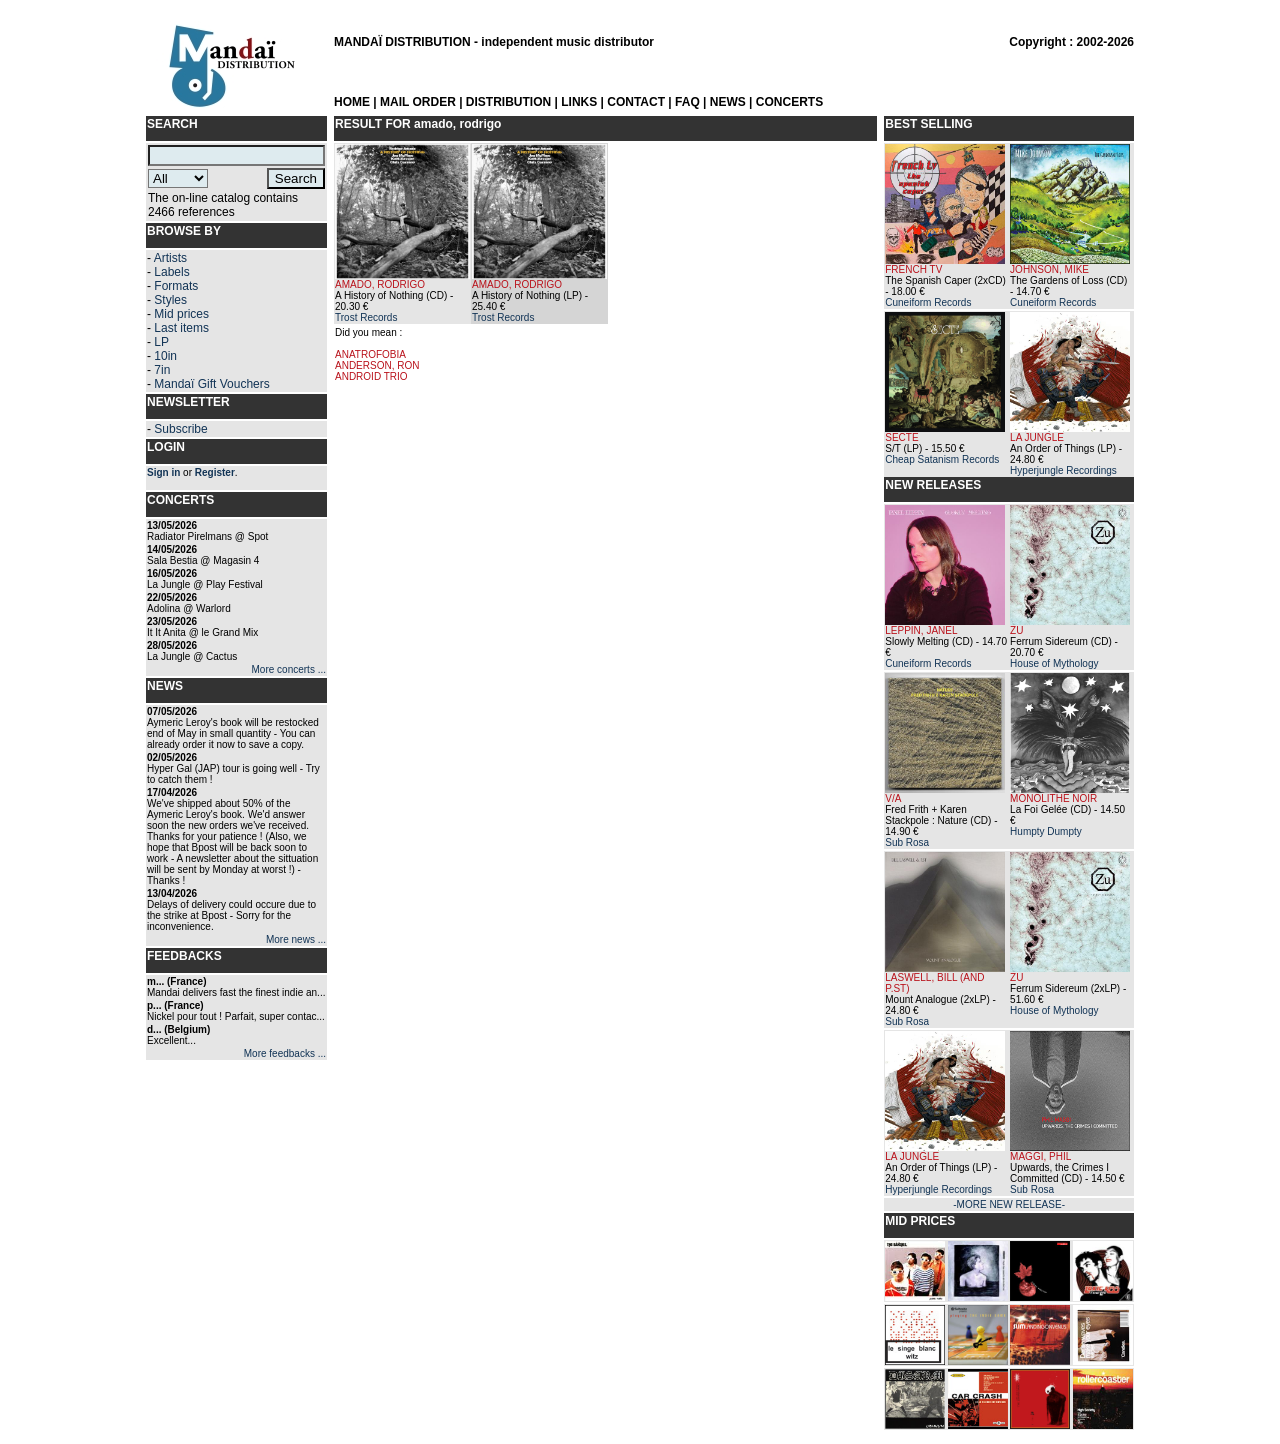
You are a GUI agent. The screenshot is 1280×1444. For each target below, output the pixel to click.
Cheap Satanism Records (942, 459)
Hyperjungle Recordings (1063, 470)
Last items (181, 328)
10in (165, 356)
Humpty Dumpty (1046, 831)
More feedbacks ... (285, 1053)
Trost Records (366, 317)
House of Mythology (1054, 663)
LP (161, 342)
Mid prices (181, 314)
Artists (170, 258)
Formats (176, 286)
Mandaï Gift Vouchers (211, 384)
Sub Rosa (907, 842)
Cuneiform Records (928, 302)
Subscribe (180, 429)
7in (162, 370)
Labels (171, 272)
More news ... (296, 939)
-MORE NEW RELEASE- (1009, 1204)
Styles (170, 300)
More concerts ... (289, 669)
